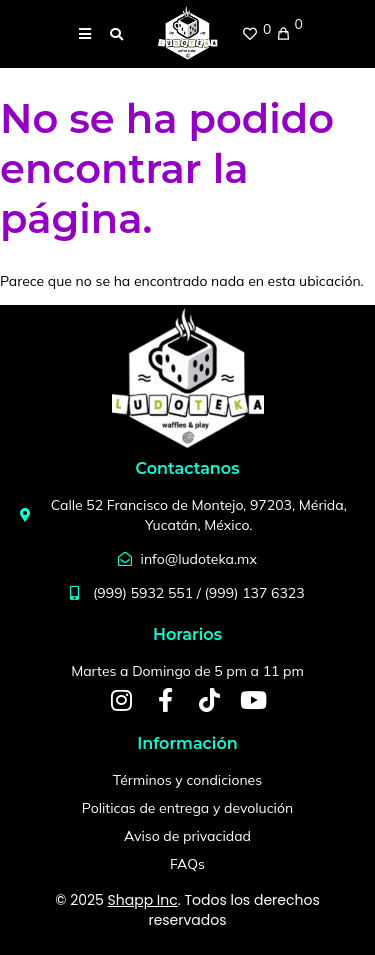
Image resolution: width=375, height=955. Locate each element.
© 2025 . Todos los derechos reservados (187, 910)
